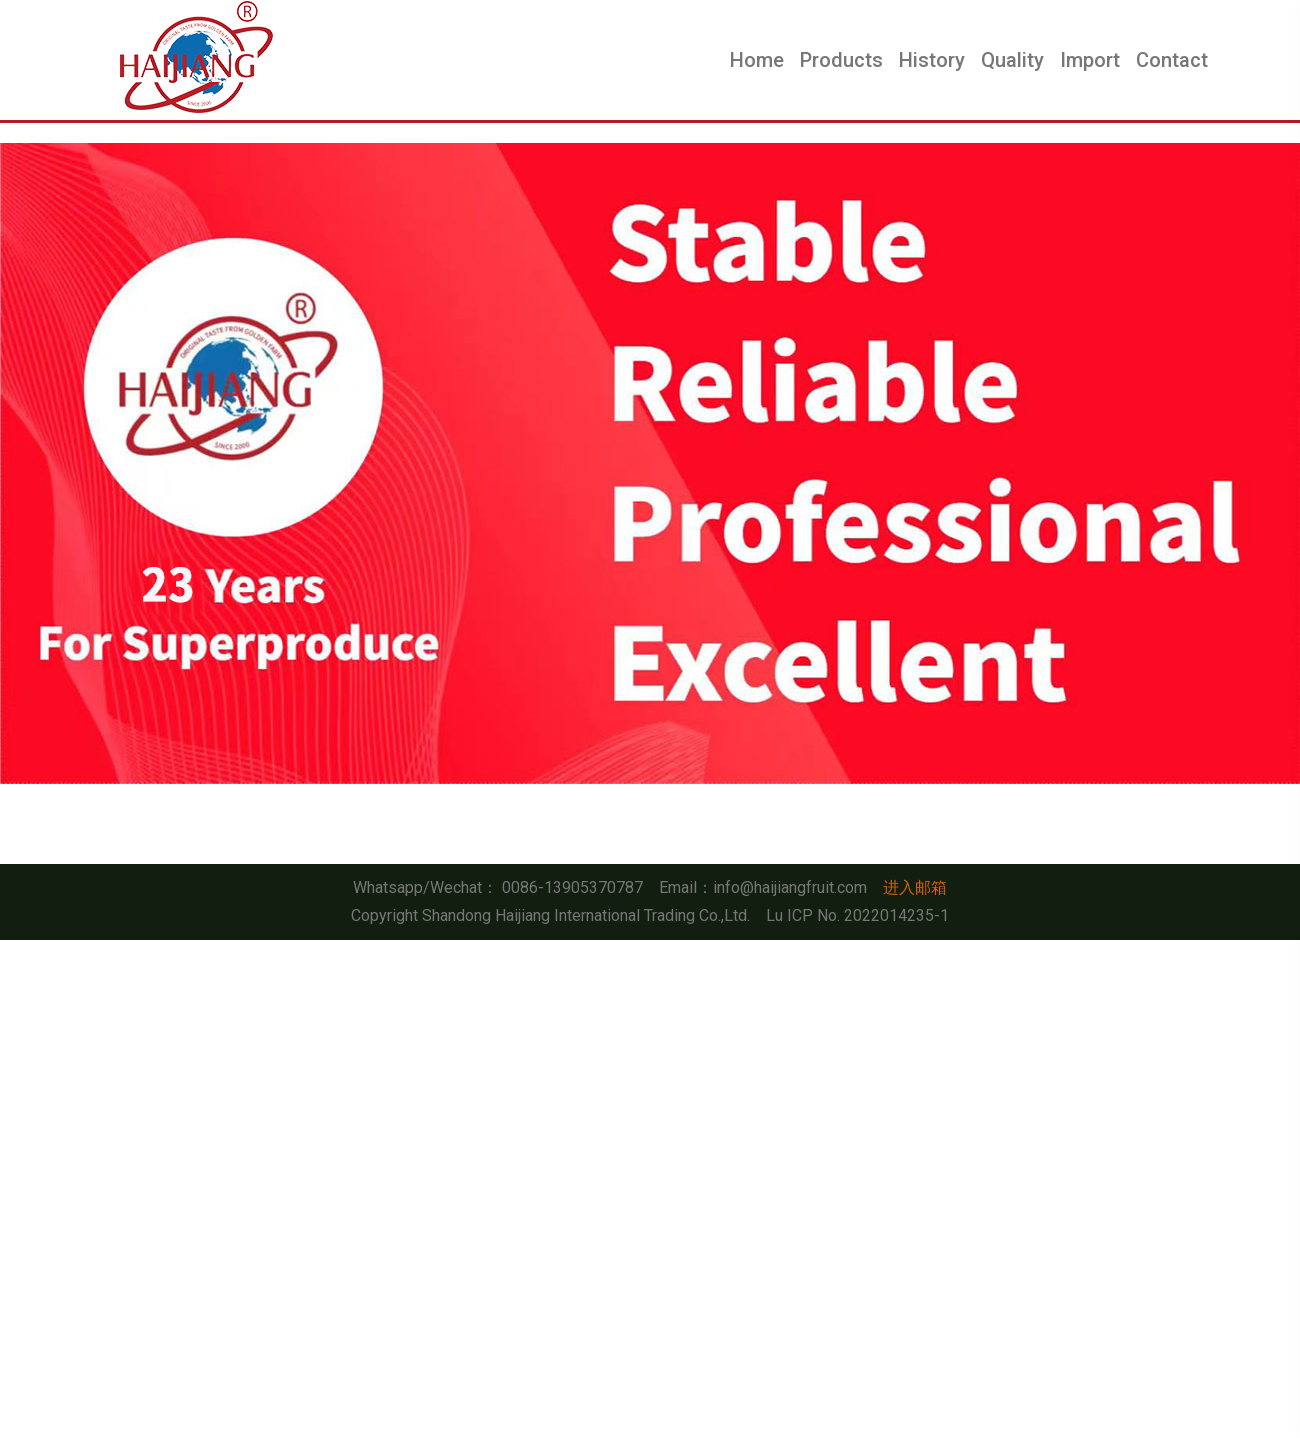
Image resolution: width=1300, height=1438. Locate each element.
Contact (1172, 60)
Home (757, 60)
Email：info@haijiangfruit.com (763, 887)
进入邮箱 (915, 887)
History (932, 60)
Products (841, 60)
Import (1090, 60)
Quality (1012, 60)
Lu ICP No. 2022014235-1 (857, 915)
